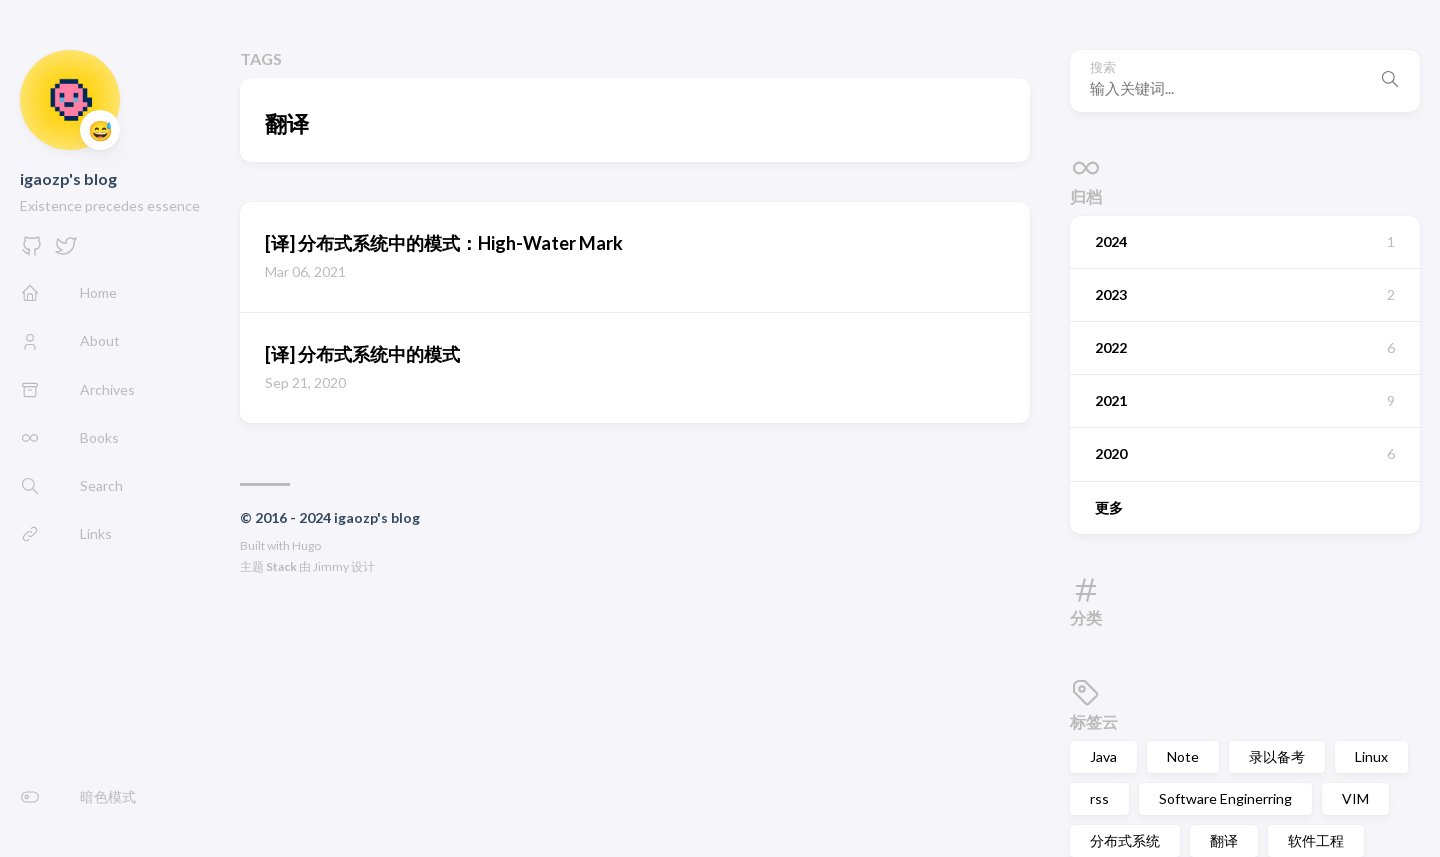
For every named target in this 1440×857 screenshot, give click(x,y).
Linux (1371, 756)
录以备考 (1277, 756)
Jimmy (331, 566)
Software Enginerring (1225, 798)
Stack (281, 566)
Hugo (306, 545)
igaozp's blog (68, 178)
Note (1183, 756)
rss (1099, 798)
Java (1103, 756)
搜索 (1103, 67)
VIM (1355, 798)
